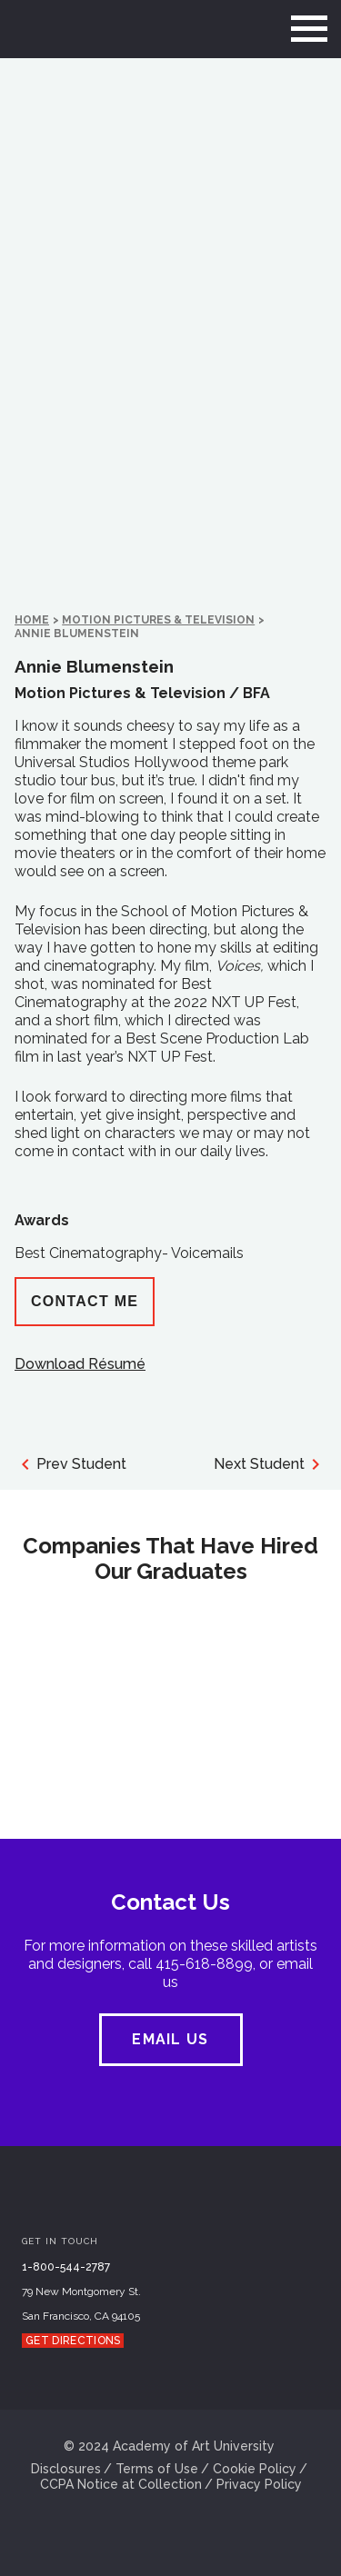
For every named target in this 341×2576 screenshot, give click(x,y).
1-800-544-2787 (66, 2267)
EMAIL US (170, 2039)
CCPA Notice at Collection (121, 2484)
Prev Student (70, 1464)
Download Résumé (80, 1364)
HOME (32, 620)
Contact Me (84, 1301)
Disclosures (66, 2468)
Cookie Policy (254, 2468)
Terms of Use (156, 2468)
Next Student (270, 1464)
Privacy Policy (259, 2484)
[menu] (309, 29)
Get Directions (72, 2340)
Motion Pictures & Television (158, 620)
